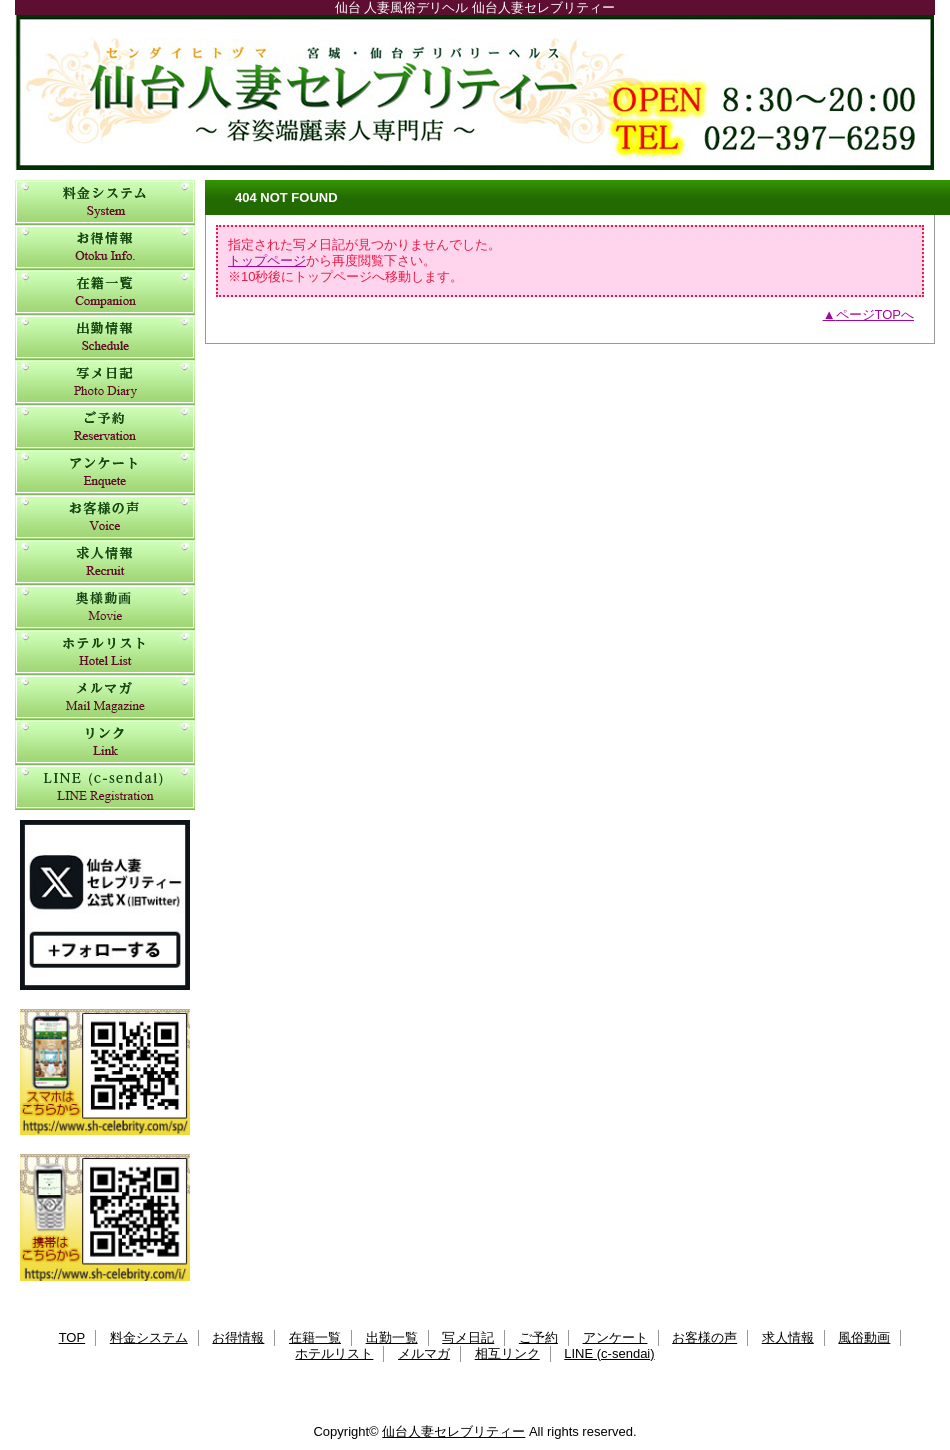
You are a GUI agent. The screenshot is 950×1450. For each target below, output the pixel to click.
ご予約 (105, 427)
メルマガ (105, 697)
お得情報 (105, 247)
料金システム (105, 202)
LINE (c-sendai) (105, 787)
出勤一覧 (105, 337)
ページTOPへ (875, 314)
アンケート (105, 472)
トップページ (267, 260)
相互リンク (105, 742)
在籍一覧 (105, 292)
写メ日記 (105, 382)
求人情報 (105, 562)
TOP (72, 1337)
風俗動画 (105, 607)
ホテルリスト (105, 652)
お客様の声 (105, 517)
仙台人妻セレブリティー (475, 92)
